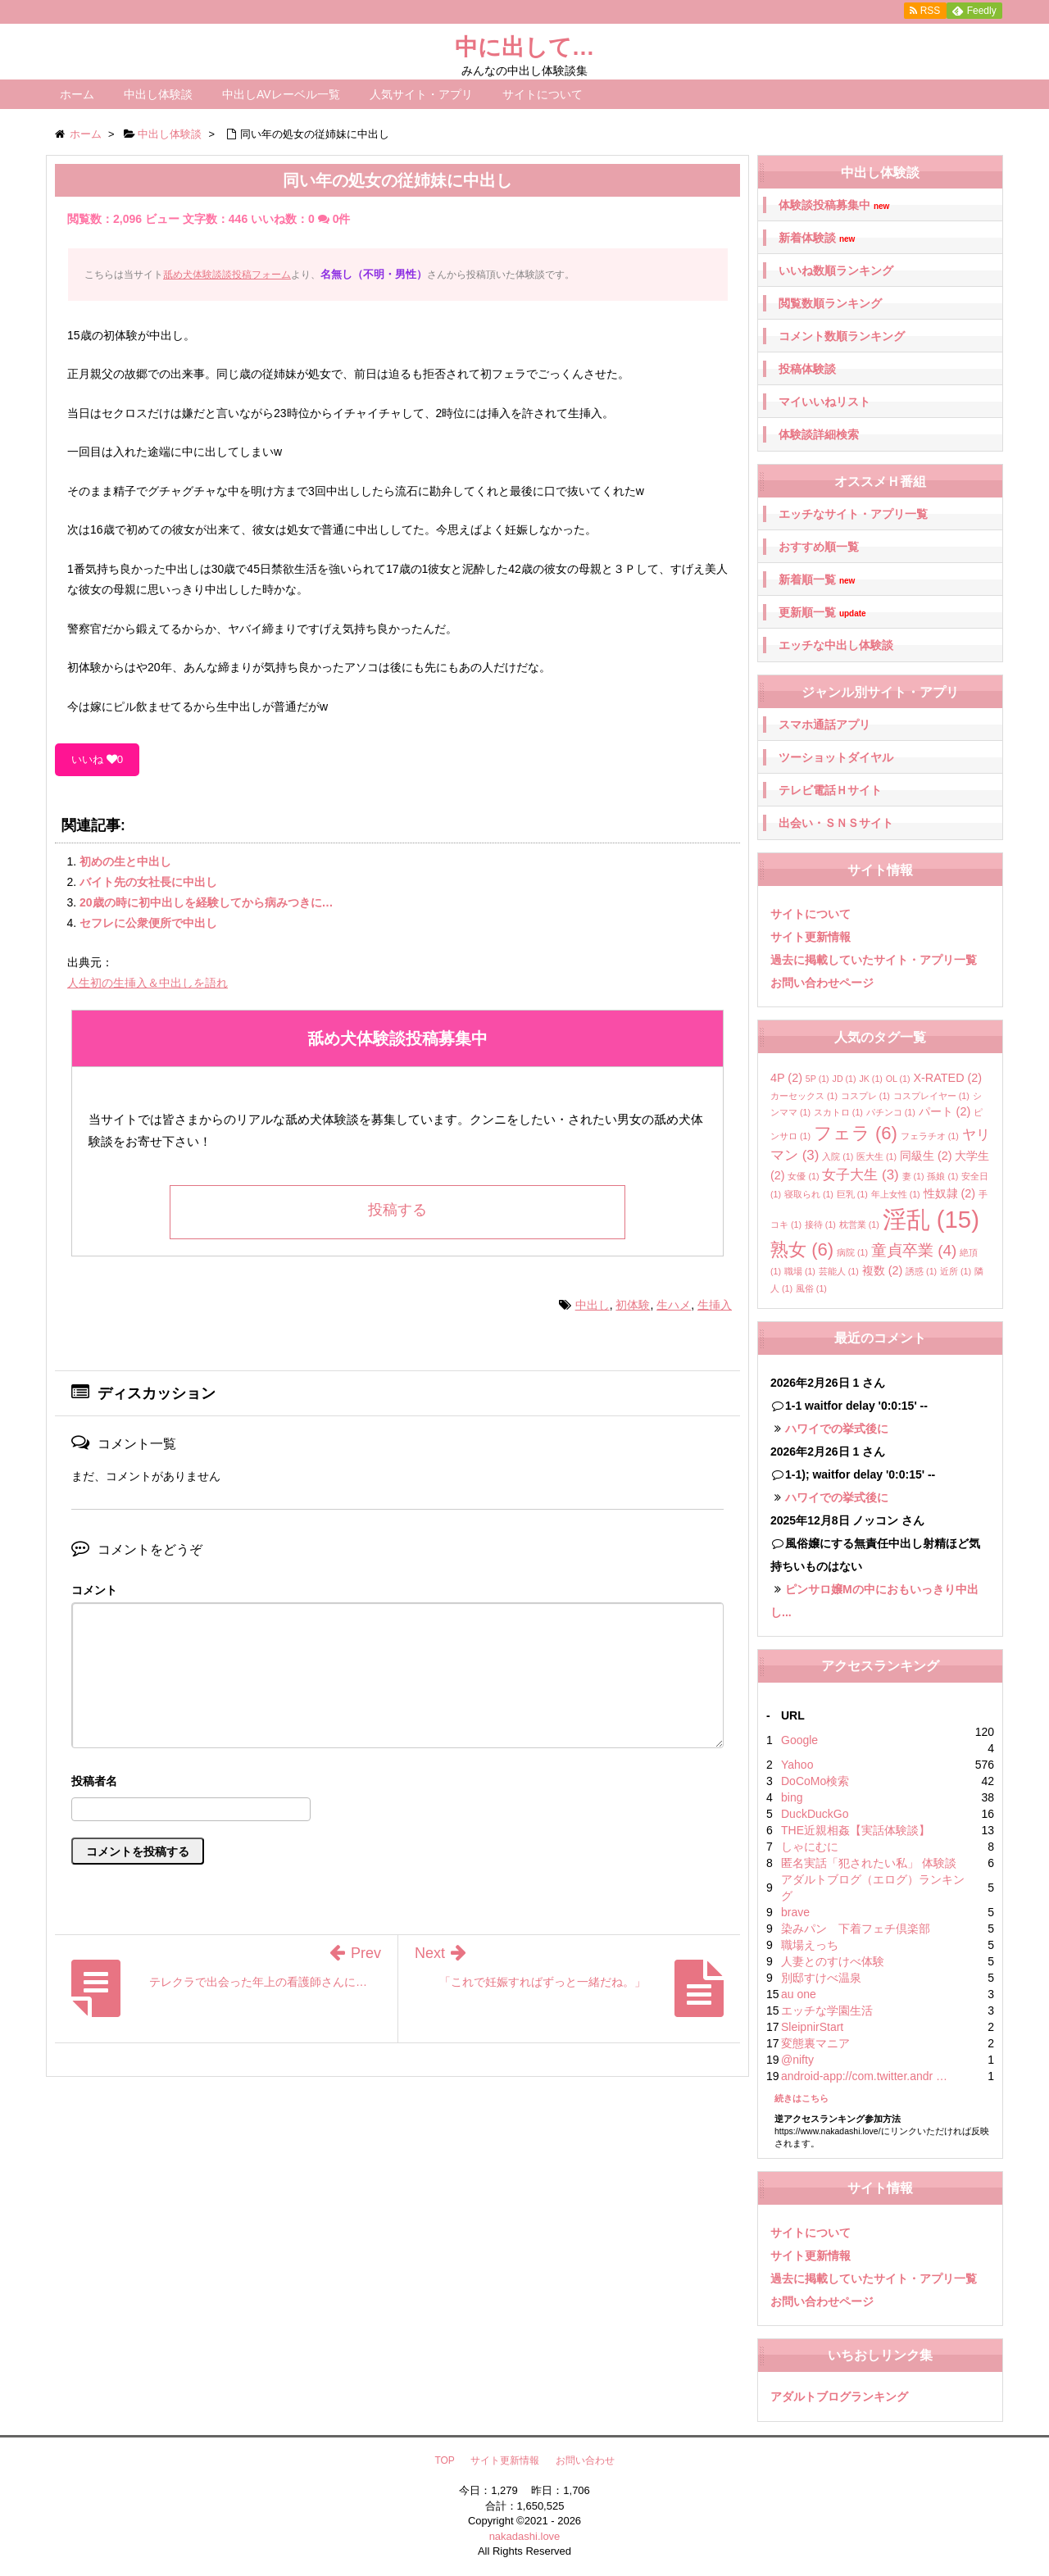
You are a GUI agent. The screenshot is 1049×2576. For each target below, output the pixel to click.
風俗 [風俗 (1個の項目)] (811, 1288)
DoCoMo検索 (815, 1781)
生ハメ (673, 1304)
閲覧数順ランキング (830, 303)
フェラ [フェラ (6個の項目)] (855, 1133)
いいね (97, 759)
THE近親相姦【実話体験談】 (855, 1830)
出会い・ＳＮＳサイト (836, 823)
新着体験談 (817, 238)
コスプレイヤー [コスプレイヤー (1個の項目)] (931, 1096)
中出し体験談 (158, 94)
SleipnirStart (812, 2026)
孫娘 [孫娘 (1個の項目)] (942, 1176)
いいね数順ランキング (836, 270)
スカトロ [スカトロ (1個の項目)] (838, 1112)
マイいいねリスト (824, 401)
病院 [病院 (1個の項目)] (852, 1252)
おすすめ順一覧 (819, 546)
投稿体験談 (807, 369)
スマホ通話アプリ (824, 724)
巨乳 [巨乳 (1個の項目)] (852, 1194)
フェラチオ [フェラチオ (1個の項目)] (930, 1136)
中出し (592, 1304)
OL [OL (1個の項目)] (898, 1079)
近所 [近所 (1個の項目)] (955, 1271)
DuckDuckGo (814, 1813)
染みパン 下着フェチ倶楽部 (855, 1928)
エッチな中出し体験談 (836, 645)
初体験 (632, 1304)
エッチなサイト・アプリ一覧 (853, 514)
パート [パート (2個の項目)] (945, 1111)
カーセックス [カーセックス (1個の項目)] (804, 1096)
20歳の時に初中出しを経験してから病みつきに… (206, 902)
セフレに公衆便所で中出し (148, 922)
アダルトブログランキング (839, 2396)
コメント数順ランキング (842, 336)
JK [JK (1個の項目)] (870, 1079)
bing (791, 1797)
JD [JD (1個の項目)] (844, 1079)
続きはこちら (801, 2098)
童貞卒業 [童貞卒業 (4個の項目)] (913, 1250)
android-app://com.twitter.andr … (864, 2076)
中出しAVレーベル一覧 (281, 94)
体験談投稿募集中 (834, 205)
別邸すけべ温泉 (821, 1977)
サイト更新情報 (810, 936)
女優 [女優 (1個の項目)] (803, 1176)
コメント (94, 1590)
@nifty (797, 2059)
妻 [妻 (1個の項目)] (913, 1176)
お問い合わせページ (822, 982)
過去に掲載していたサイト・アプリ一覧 (873, 959)
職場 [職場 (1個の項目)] (799, 1271)
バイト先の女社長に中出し (148, 881)
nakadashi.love (525, 2536)
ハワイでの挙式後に (836, 1428)
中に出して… (525, 47)
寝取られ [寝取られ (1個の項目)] (808, 1194)
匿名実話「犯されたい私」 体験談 (868, 1863)
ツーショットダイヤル (836, 757)
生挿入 (714, 1304)
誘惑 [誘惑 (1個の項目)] (921, 1271)
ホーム (77, 94)
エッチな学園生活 (827, 2010)
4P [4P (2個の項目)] (786, 1077)
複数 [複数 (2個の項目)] (882, 1270)
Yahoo (797, 1764)
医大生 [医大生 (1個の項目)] (876, 1156)
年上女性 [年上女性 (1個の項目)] (895, 1194)
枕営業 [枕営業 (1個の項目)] (859, 1224)
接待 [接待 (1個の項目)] (820, 1224)
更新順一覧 (822, 613)
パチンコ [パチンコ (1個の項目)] (890, 1112)
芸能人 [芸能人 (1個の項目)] (839, 1271)
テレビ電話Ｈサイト (830, 790)
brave (795, 1912)
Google (799, 1740)
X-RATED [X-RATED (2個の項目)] (947, 1077)
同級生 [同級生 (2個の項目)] (926, 1155)
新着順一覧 (817, 580)
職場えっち (809, 1944)
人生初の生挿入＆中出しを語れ (147, 982)
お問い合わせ (585, 2460)
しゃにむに (809, 1846)
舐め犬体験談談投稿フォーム (227, 274)
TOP (444, 2460)
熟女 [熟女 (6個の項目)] (801, 1249)
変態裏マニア (815, 2043)
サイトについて (542, 94)
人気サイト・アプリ (421, 94)
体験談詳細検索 (819, 434)
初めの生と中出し (125, 861)
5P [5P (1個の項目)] (817, 1079)
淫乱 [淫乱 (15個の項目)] (931, 1219)
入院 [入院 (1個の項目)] (837, 1156)
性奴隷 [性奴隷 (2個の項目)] (950, 1193)
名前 (397, 1783)
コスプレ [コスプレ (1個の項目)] (865, 1096)
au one (798, 1994)
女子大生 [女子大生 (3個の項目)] (860, 1175)
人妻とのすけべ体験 (832, 1961)
